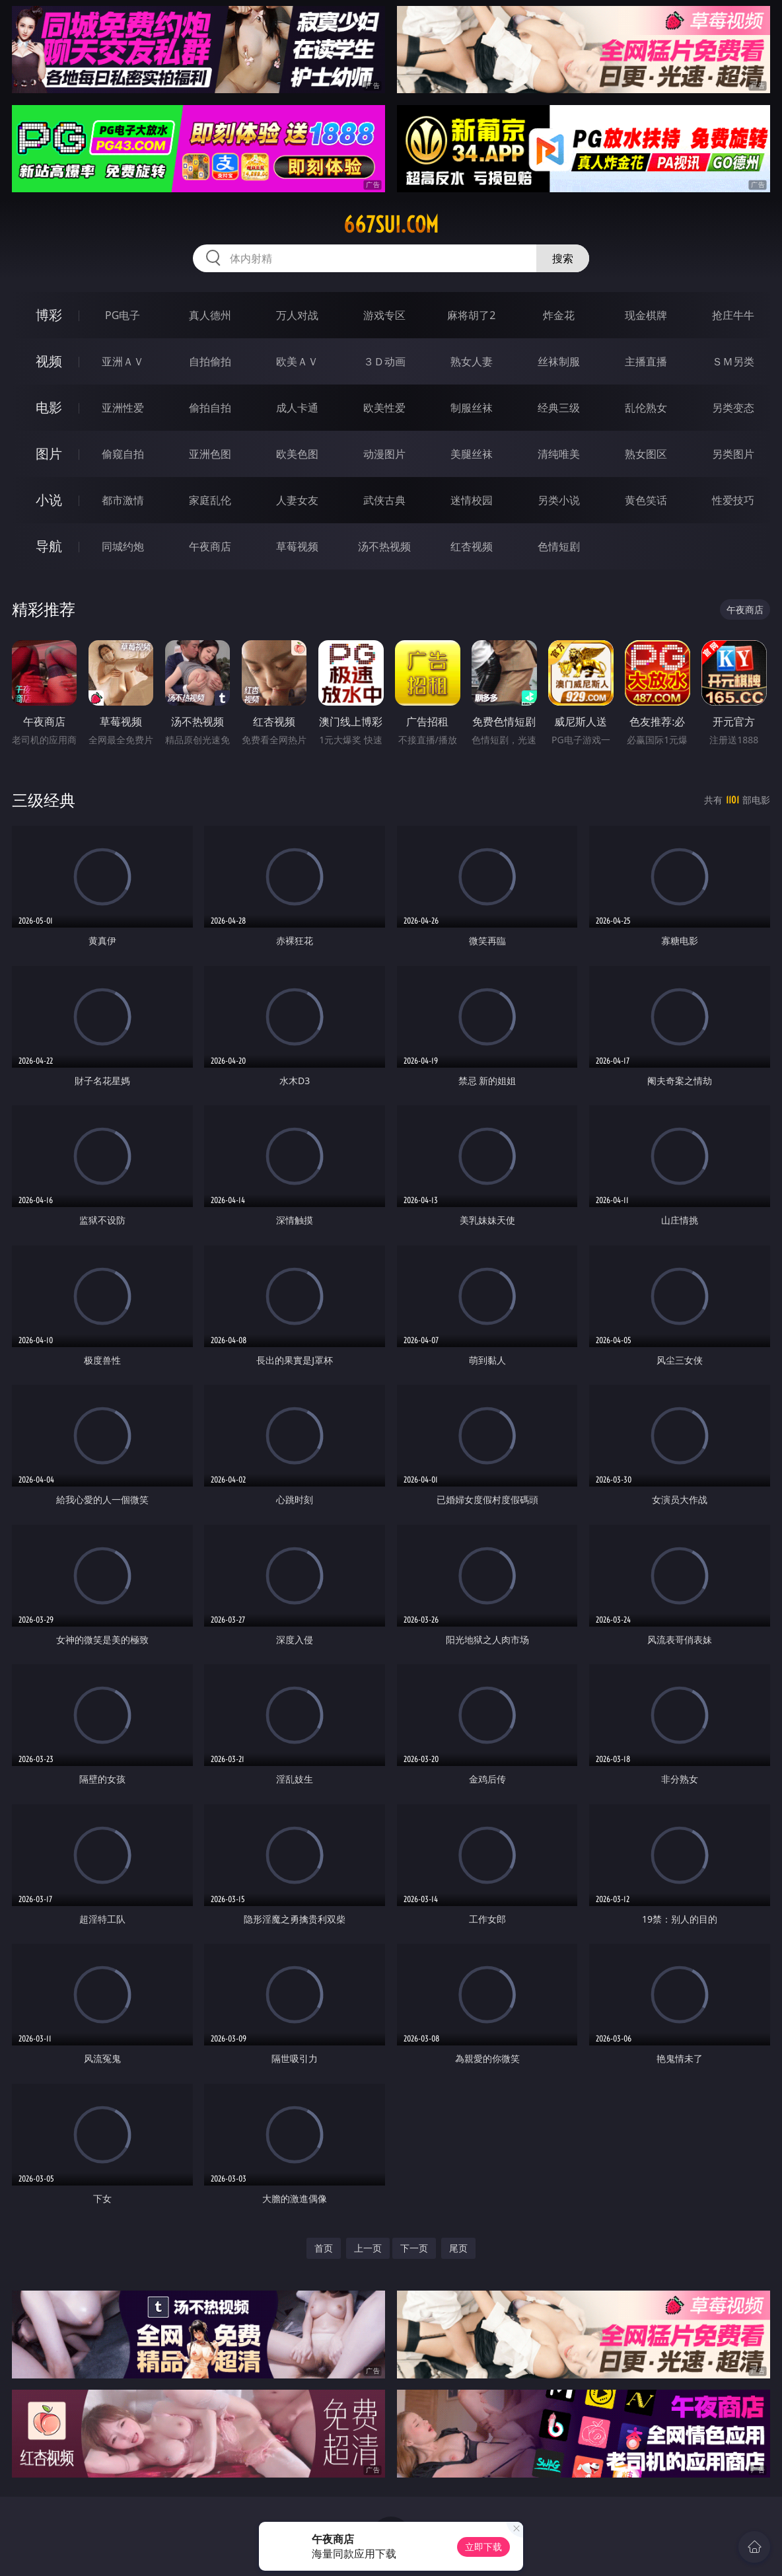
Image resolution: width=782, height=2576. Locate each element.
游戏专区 (384, 315)
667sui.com (391, 224)
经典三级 (559, 407)
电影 (49, 407)
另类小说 (559, 500)
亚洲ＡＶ (123, 361)
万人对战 (297, 315)
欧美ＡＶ (297, 361)
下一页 (414, 2248)
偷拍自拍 (210, 407)
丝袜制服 (559, 361)
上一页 (368, 2248)
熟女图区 (646, 454)
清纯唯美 (559, 454)
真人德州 (210, 315)
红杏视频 (471, 546)
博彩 (49, 315)
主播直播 (646, 361)
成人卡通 (297, 407)
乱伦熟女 (646, 407)
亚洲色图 (210, 454)
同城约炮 (123, 546)
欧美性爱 (384, 407)
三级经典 (43, 800)
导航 (49, 546)
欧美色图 (297, 454)
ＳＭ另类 (733, 361)
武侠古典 (384, 500)
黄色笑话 (646, 500)
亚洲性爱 (123, 407)
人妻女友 (297, 500)
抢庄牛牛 (733, 315)
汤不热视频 (384, 546)
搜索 (562, 258)
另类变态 (733, 407)
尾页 (458, 2248)
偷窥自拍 (123, 454)
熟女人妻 (471, 361)
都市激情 (123, 500)
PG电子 (122, 315)
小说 (49, 500)
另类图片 (733, 454)
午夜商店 (210, 546)
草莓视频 (297, 546)
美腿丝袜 (471, 454)
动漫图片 (384, 454)
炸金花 (559, 315)
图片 (49, 453)
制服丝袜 (471, 407)
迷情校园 (471, 500)
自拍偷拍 (210, 361)
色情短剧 (559, 546)
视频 (49, 361)
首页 (323, 2248)
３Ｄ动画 (384, 361)
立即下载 (483, 2546)
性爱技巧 (733, 500)
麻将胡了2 (471, 315)
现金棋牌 (646, 315)
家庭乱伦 (210, 500)
